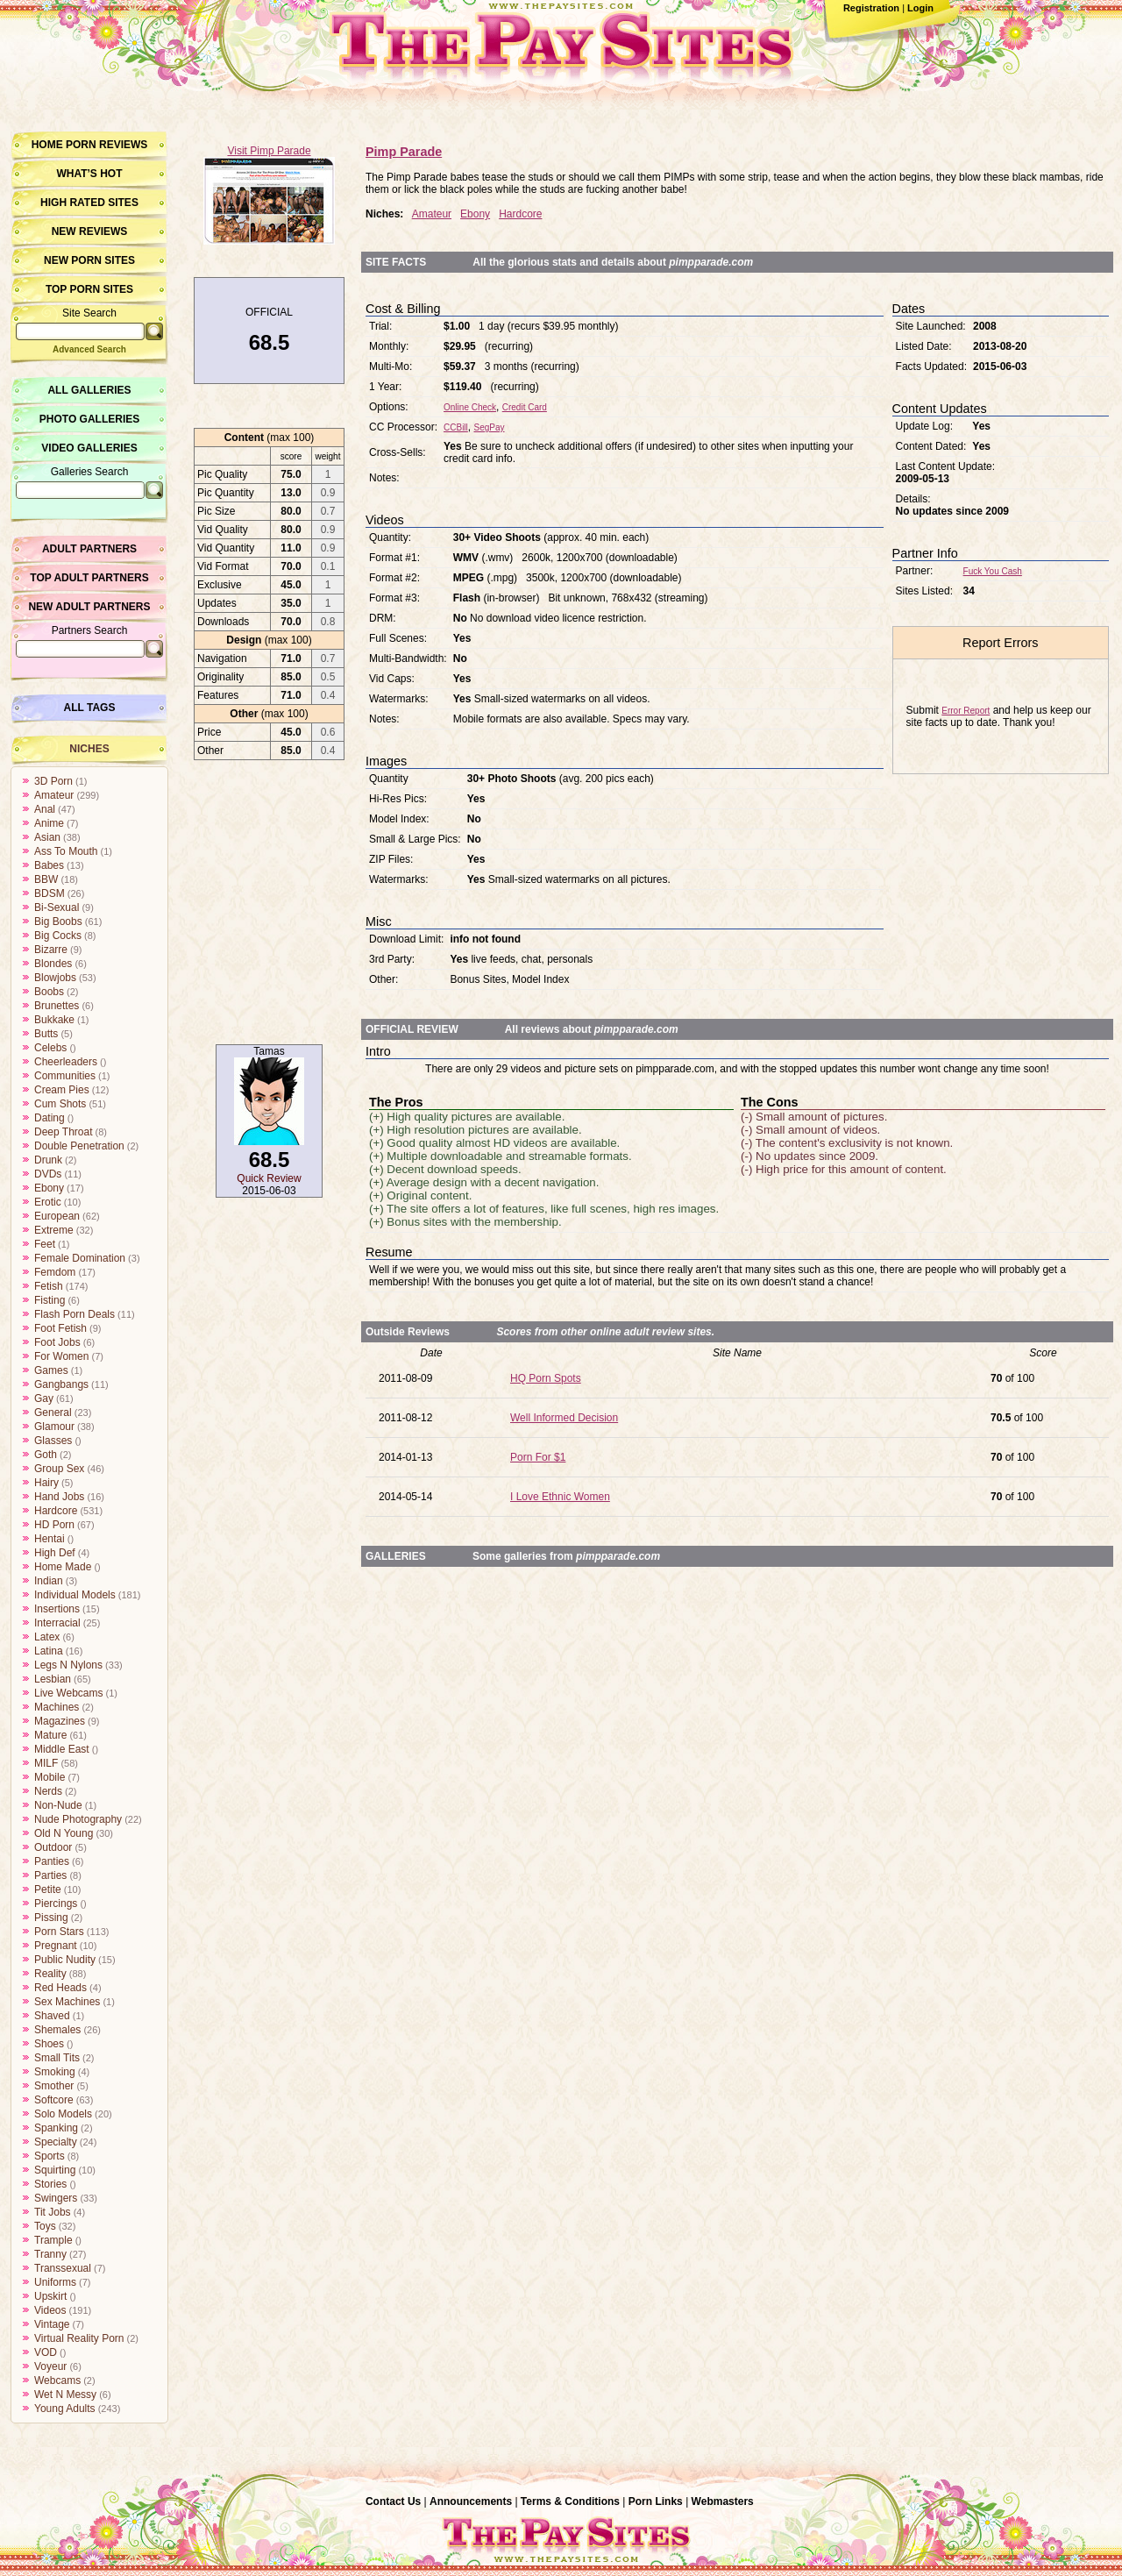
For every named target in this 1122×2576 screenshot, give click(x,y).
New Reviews (90, 231)
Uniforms (55, 2282)
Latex (47, 1637)
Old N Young (63, 1833)
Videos (50, 2310)
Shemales (57, 2030)
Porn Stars (59, 1931)
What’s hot (89, 173)
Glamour (54, 1426)
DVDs (47, 1174)
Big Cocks (58, 935)
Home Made (62, 1567)
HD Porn (54, 1525)
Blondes (53, 963)
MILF (46, 1763)
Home (47, 145)
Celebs (50, 1048)
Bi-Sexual (56, 907)
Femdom (54, 1272)
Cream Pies (61, 1090)
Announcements (471, 2501)
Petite (47, 1889)
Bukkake (54, 1020)
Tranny (50, 2254)
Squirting (54, 2170)
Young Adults (65, 2408)
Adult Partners (89, 549)
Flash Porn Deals (74, 1314)
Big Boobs (58, 921)
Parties (50, 1875)
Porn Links (655, 2501)
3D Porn (53, 781)
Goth (45, 1454)
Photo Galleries (89, 419)
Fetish (48, 1286)
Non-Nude (58, 1805)
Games (51, 1370)
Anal (44, 809)
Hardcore (55, 1511)
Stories (50, 2184)
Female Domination (79, 1258)
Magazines (59, 1721)
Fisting (49, 1300)
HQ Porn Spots (545, 1378)
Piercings (55, 1903)
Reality (50, 1974)
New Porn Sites (89, 260)
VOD (45, 2352)
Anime (49, 823)
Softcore (54, 2100)
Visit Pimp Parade (268, 151)
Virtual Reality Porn (79, 2338)
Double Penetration (79, 1146)
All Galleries (89, 390)
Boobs (49, 992)
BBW (46, 879)
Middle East (61, 1749)
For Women (61, 1356)
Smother (54, 2086)
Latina (48, 1651)
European (57, 1216)
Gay (43, 1398)
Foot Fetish (60, 1328)
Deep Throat (63, 1132)
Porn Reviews (106, 145)
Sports (49, 2156)
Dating (49, 1118)
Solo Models (63, 2114)
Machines (56, 1707)
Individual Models (75, 1595)
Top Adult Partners (89, 578)
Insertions (57, 1609)
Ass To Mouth (65, 851)
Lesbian (52, 1679)
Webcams (57, 2380)
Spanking (56, 2128)
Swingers (55, 2198)
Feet (44, 1244)
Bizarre (50, 949)
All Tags (90, 707)
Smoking (54, 2072)
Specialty (55, 2142)
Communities (65, 1076)
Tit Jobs (52, 2212)
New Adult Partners (89, 607)
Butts (46, 1034)
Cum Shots (60, 1104)
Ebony (49, 1188)
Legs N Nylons (68, 1665)
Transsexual (62, 2268)
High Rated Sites (89, 202)
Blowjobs (55, 977)
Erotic (47, 1202)
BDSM (49, 893)
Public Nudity (65, 1959)
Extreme (54, 1230)
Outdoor (53, 1847)
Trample (53, 2240)
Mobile (49, 1777)
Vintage (51, 2324)
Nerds (48, 1791)
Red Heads (60, 1988)
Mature (50, 1735)
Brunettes (56, 1006)
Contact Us (393, 2501)
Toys (45, 2226)
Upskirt (50, 2296)
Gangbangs (61, 1384)
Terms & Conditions (570, 2501)
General (53, 1412)
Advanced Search (89, 349)
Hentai (49, 1539)
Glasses (53, 1440)
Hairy (46, 1483)
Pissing (51, 1917)
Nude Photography (78, 1819)
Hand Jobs (59, 1497)
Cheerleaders (65, 1062)
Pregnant (55, 1945)
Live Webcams (68, 1693)
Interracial (57, 1623)
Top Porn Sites (89, 289)
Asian (47, 837)
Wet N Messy (65, 2394)
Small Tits (57, 2058)
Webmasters (723, 2501)
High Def (54, 1553)
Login (920, 8)
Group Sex (59, 1468)
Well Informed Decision (564, 1418)
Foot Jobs (57, 1342)
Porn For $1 (537, 1457)
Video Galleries (89, 448)
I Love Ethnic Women (560, 1497)
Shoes (49, 2044)
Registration (871, 8)
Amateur (54, 795)
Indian (48, 1581)
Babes (49, 865)
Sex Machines (67, 2002)
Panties (51, 1861)
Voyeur (50, 2366)
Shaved (52, 2016)
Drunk (48, 1160)
